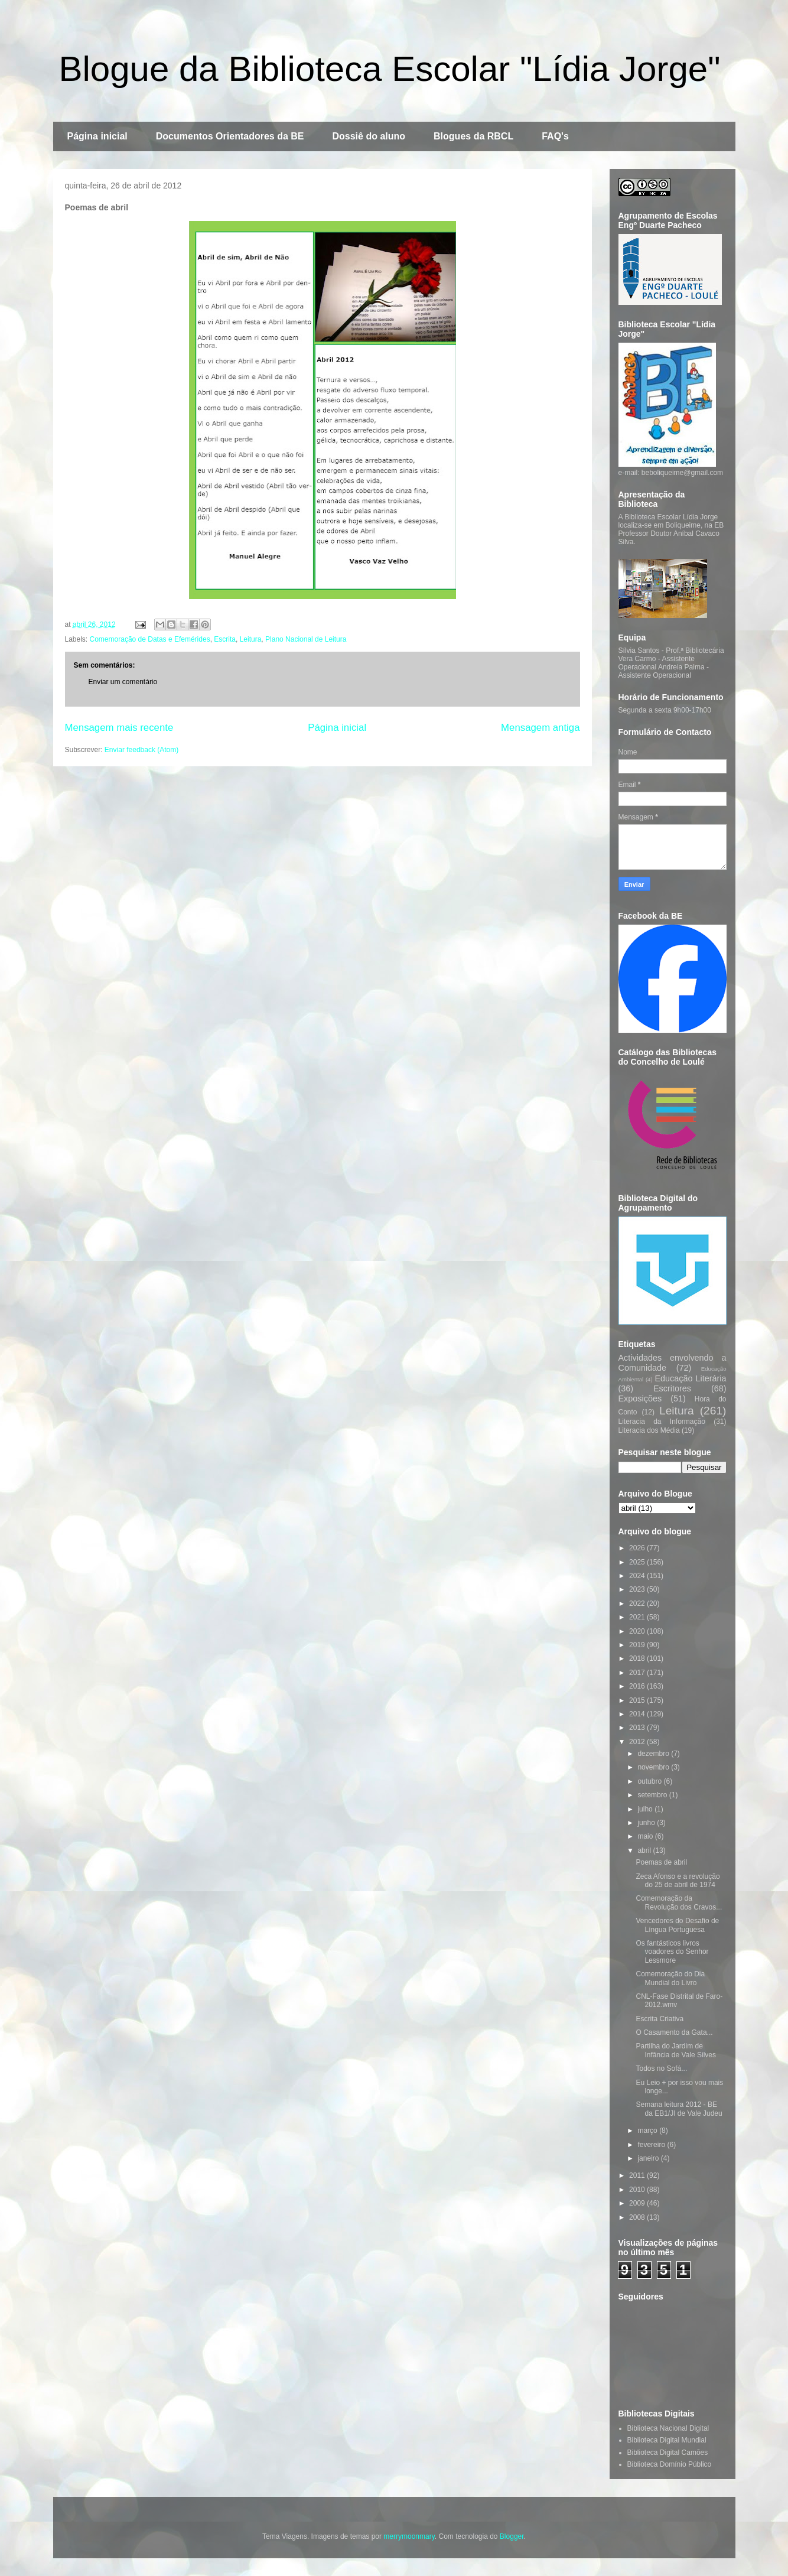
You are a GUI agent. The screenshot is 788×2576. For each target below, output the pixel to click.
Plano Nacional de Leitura (305, 639)
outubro (650, 1781)
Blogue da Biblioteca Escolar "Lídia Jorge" (390, 69)
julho (646, 1809)
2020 (638, 1631)
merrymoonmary (408, 2536)
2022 (638, 1603)
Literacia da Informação (661, 1421)
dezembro (654, 1753)
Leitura (251, 639)
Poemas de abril (661, 1862)
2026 (638, 1548)
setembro (653, 1795)
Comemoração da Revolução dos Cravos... (679, 1902)
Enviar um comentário (123, 682)
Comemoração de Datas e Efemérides (150, 639)
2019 (638, 1645)
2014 (638, 1714)
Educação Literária (690, 1378)
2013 (638, 1727)
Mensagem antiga (540, 727)
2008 (638, 2217)
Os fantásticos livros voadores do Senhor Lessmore (672, 1951)
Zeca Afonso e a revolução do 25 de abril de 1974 (677, 1880)
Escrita (225, 639)
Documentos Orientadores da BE (230, 136)
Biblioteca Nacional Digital (668, 2428)
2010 (638, 2189)
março (648, 2130)
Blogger (512, 2536)
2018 (638, 1658)
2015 (638, 1700)
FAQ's (555, 136)
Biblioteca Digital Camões (667, 2452)
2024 (638, 1576)
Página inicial (97, 136)
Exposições (640, 1398)
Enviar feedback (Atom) (141, 750)
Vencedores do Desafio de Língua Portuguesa (677, 1925)
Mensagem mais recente (119, 727)
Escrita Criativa (659, 2019)
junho (647, 1823)
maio (646, 1836)
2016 (638, 1686)
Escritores (672, 1388)
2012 (638, 1742)
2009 (638, 2203)
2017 (638, 1672)
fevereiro (652, 2145)
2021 (638, 1617)
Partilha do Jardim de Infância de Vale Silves (676, 2050)
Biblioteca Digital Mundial (666, 2440)
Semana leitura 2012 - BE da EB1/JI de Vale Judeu (679, 2108)
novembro (654, 1767)
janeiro (648, 2158)
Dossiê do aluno (368, 136)
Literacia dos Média (649, 1430)
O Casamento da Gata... (674, 2032)
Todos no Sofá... (661, 2068)
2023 (638, 1589)
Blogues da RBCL (473, 136)
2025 (638, 1562)
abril (645, 1850)
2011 (638, 2175)
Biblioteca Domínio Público (669, 2464)
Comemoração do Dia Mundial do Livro (670, 1978)
